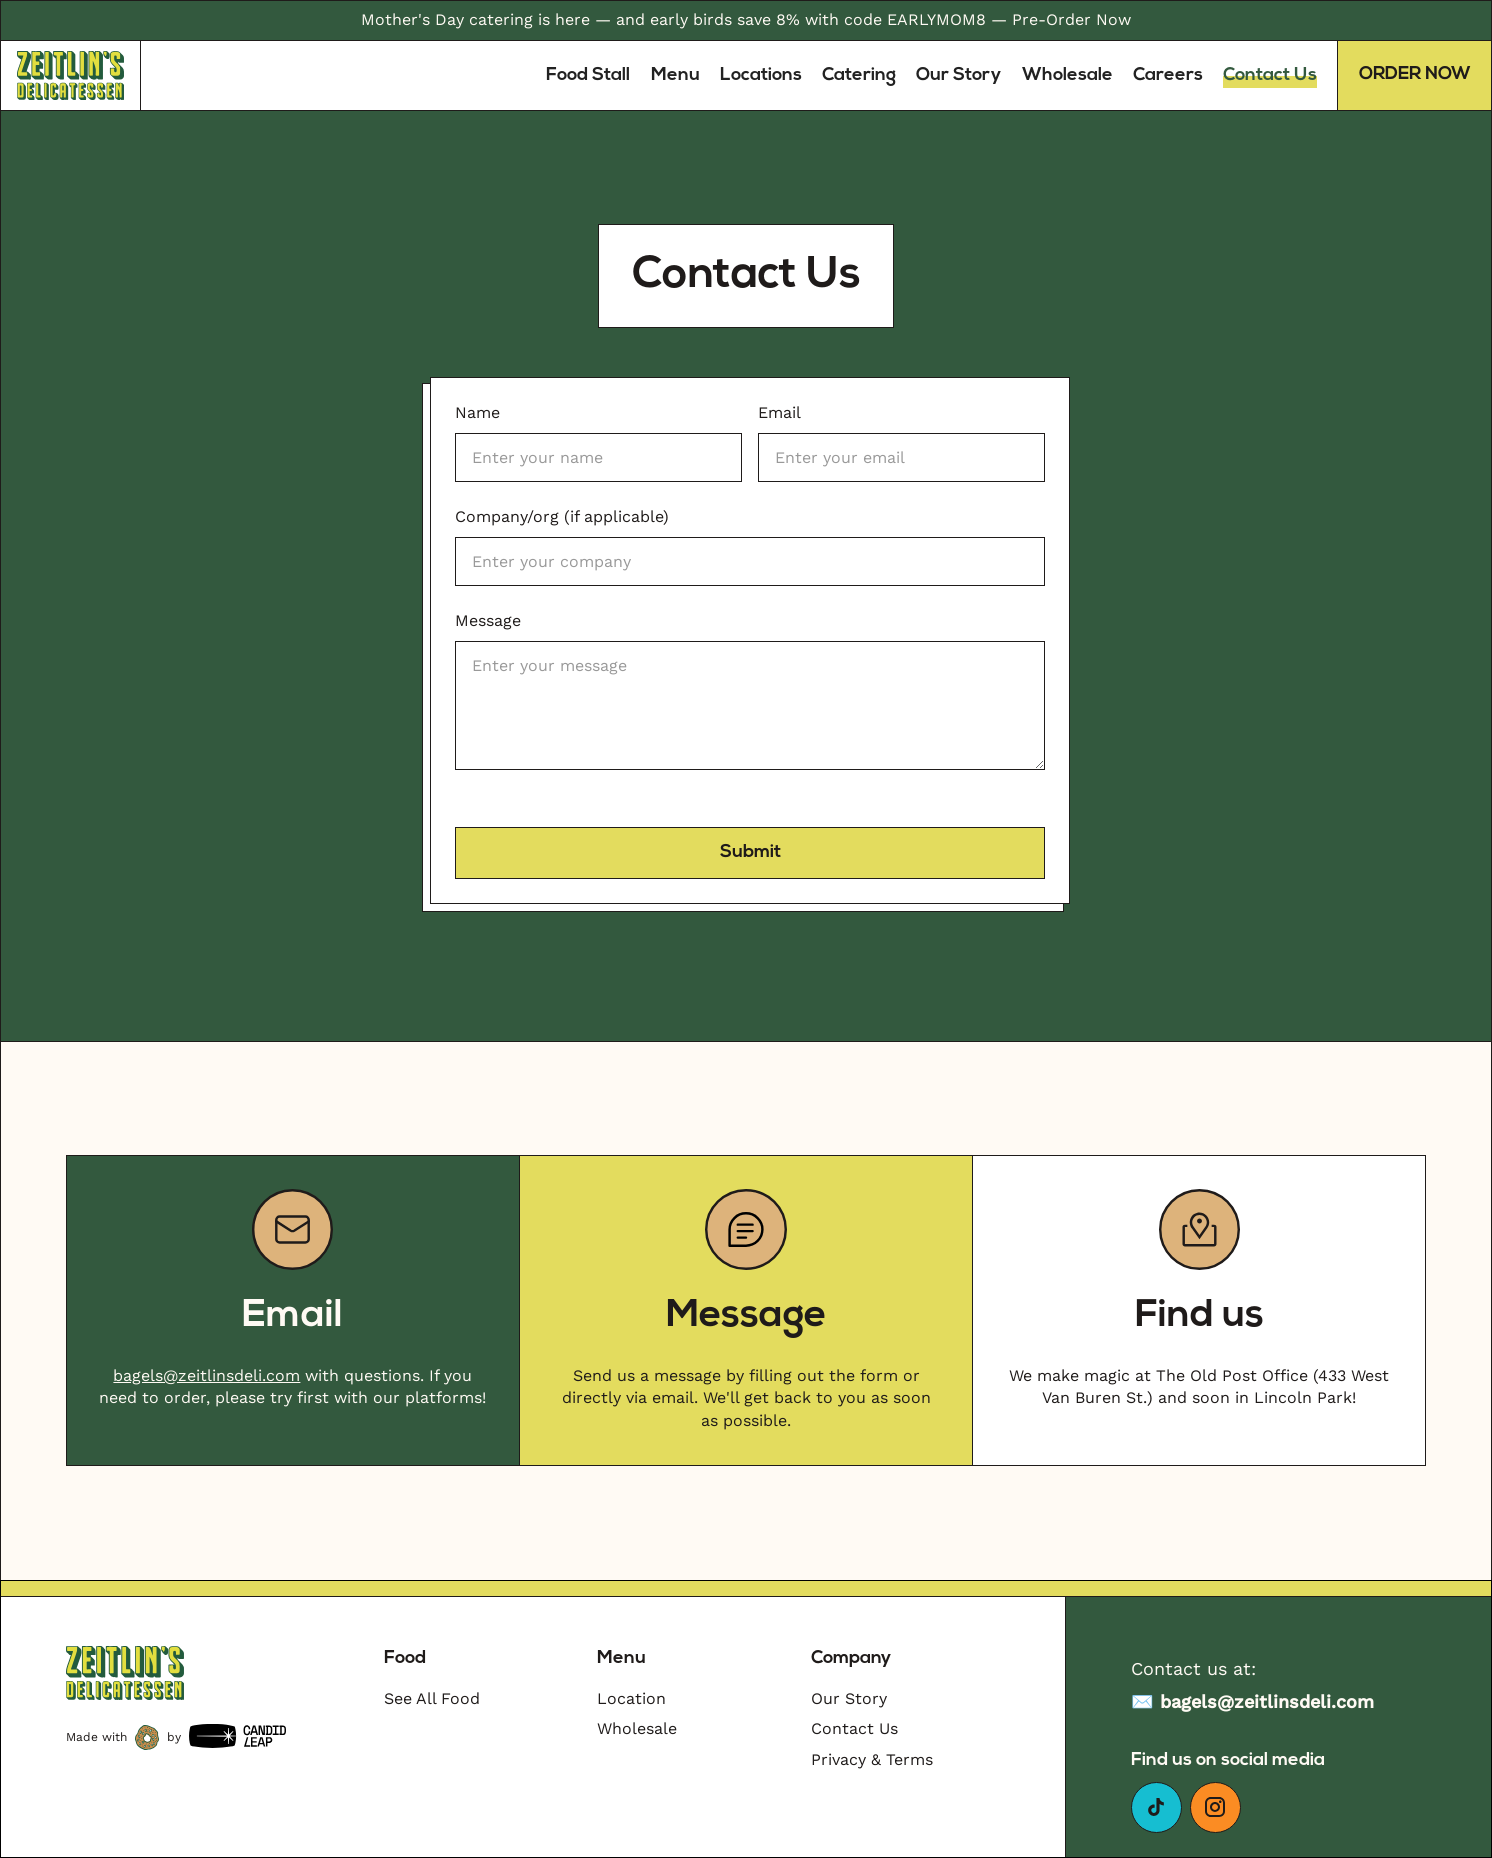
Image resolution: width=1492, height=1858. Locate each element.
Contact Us (1270, 75)
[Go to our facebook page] (1156, 1807)
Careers (1168, 75)
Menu (675, 75)
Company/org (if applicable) (562, 516)
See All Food (432, 1698)
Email (779, 412)
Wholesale (1067, 75)
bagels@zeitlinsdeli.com (206, 1375)
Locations (761, 75)
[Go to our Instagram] (1215, 1807)
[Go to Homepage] (125, 1673)
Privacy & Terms (872, 1759)
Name (477, 412)
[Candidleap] (237, 1737)
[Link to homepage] (71, 75)
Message (488, 620)
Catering (859, 75)
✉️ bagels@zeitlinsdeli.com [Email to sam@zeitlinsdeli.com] (1252, 1701)
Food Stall (588, 75)
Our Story (958, 75)
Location (631, 1698)
